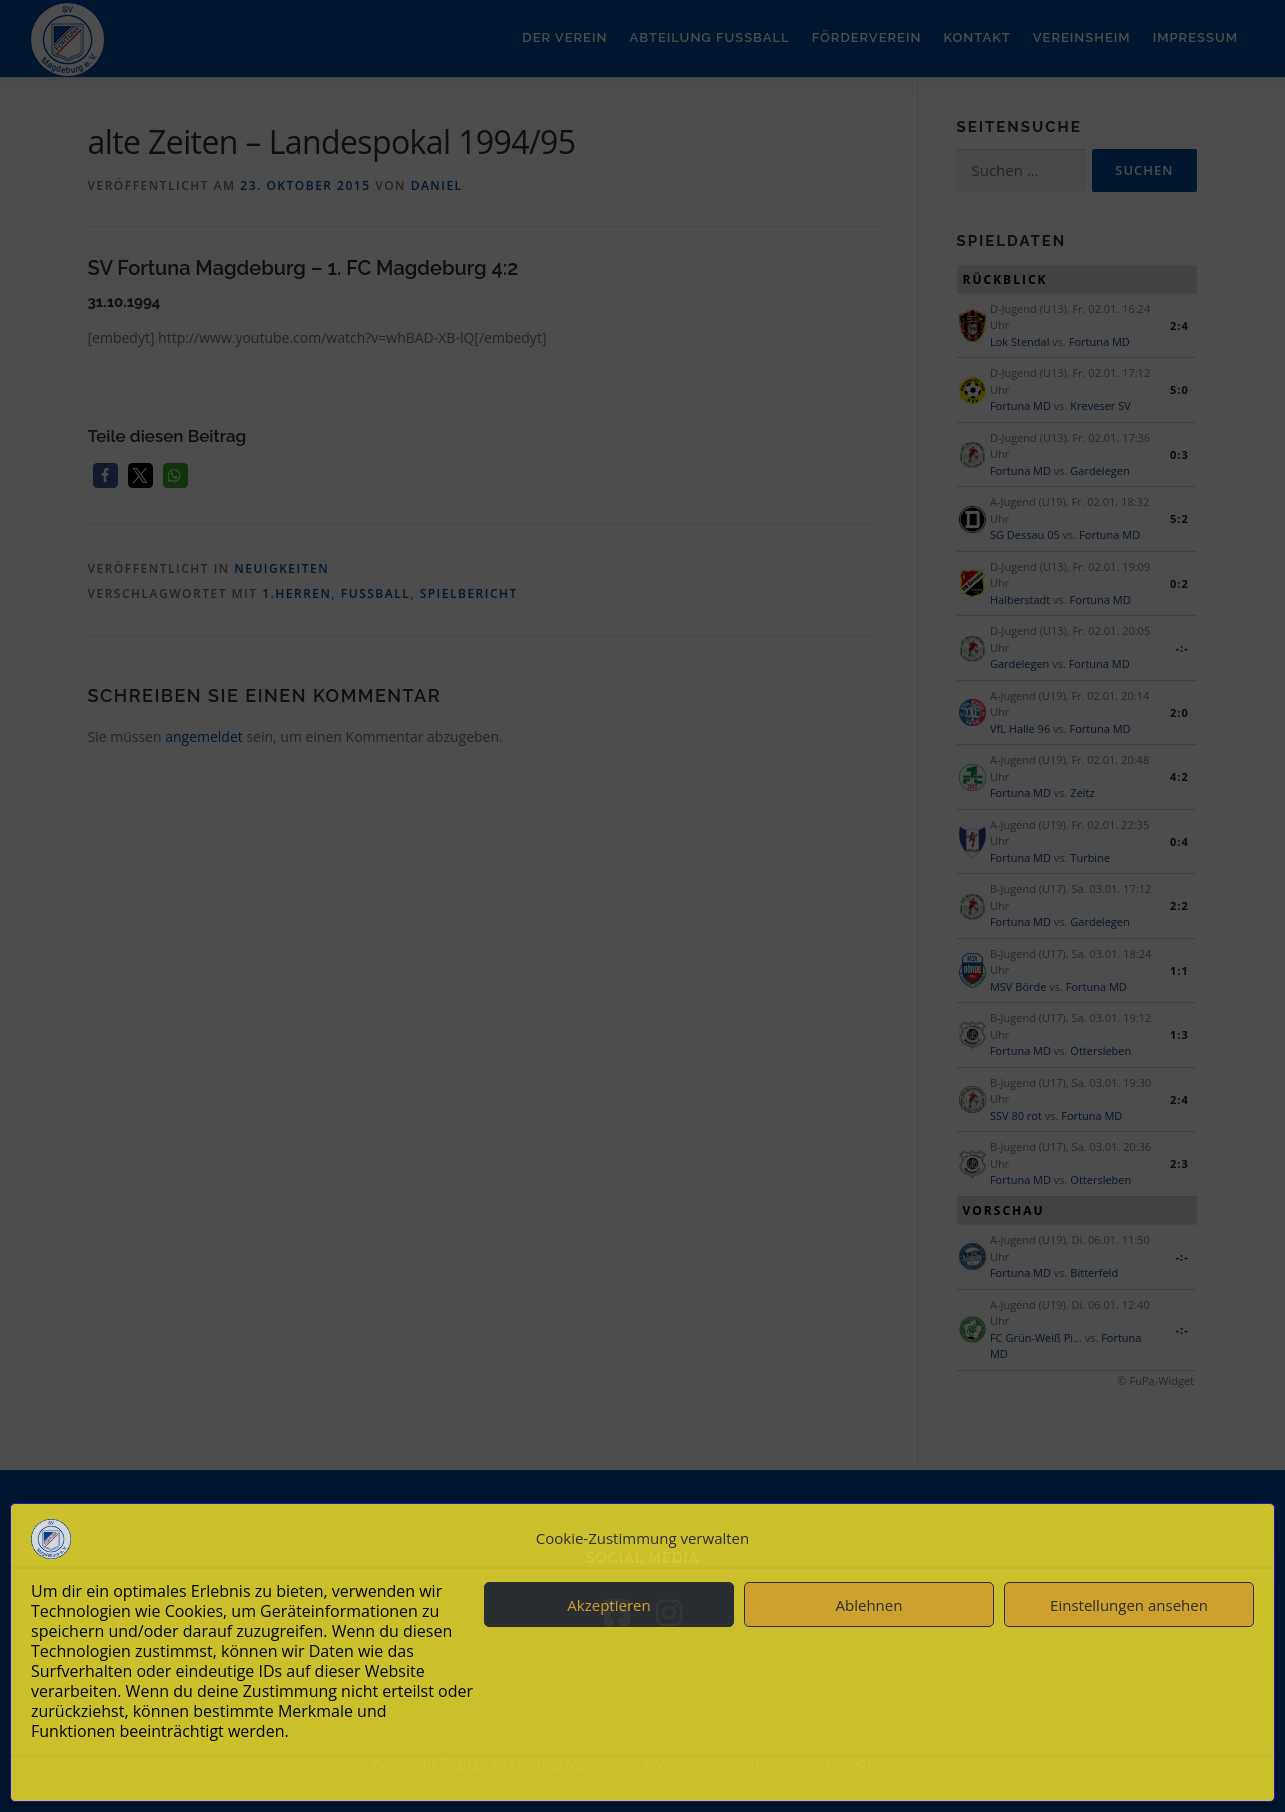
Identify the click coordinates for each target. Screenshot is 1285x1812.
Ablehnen (869, 1605)
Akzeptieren (608, 1605)
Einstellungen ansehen (1129, 1605)
